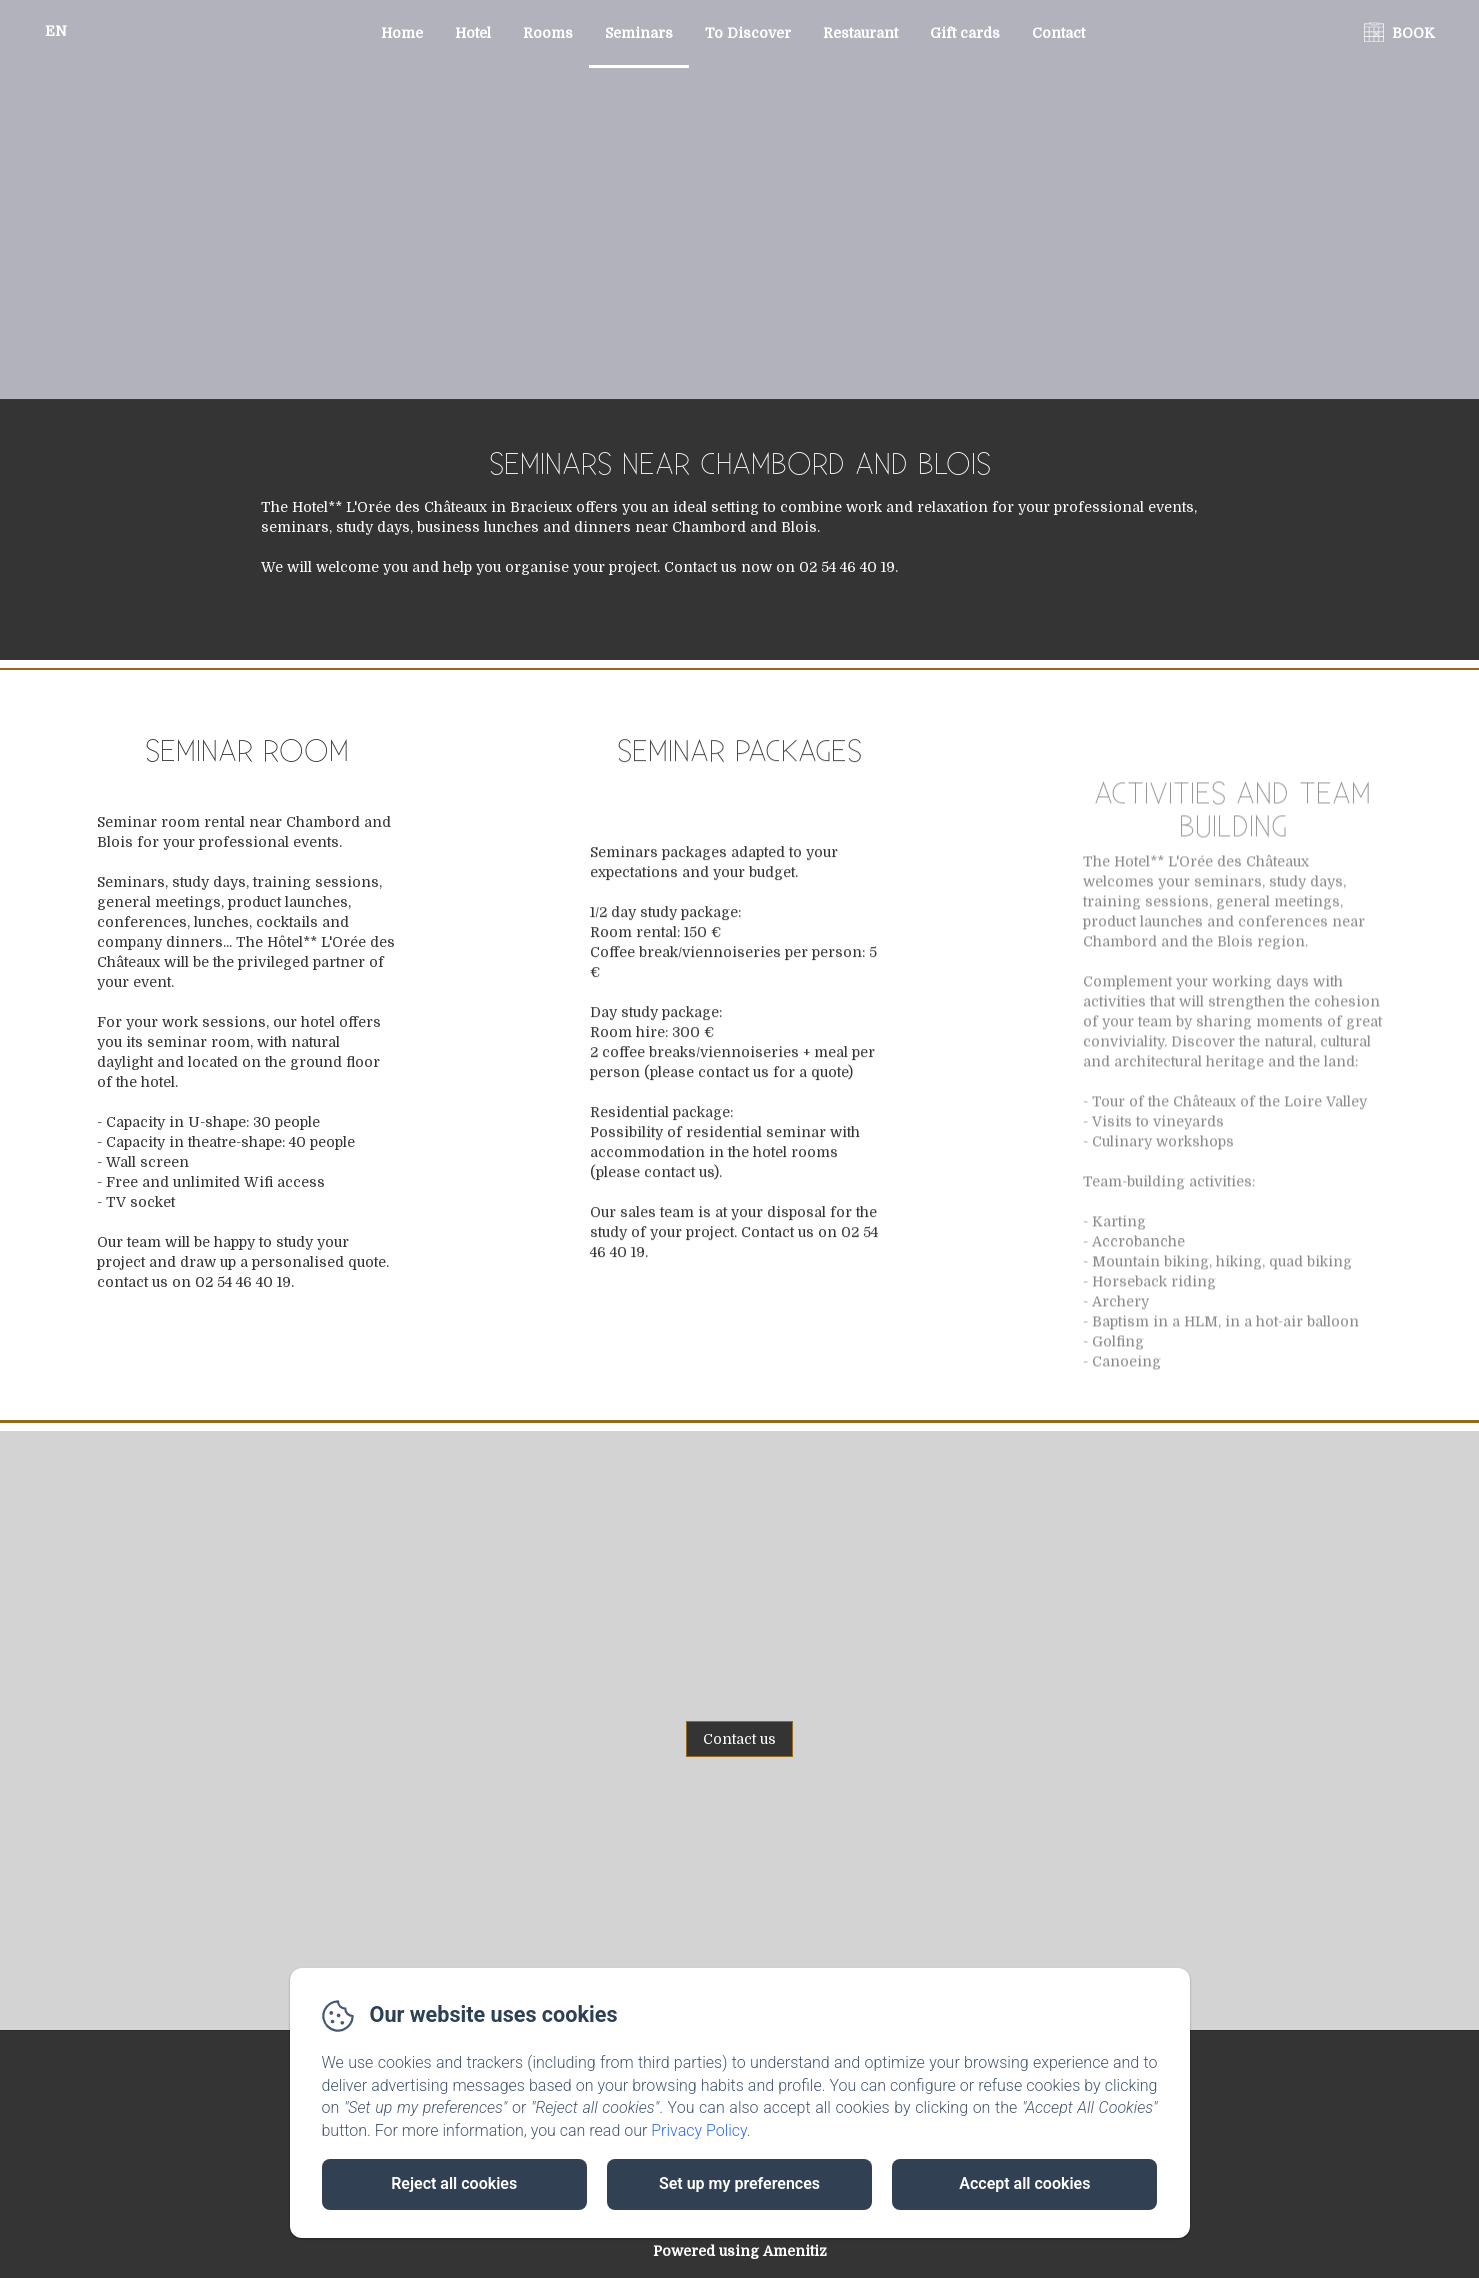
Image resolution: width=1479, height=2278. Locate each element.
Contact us (739, 1739)
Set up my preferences (739, 2183)
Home (402, 33)
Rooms (548, 33)
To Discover (748, 33)
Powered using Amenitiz (740, 2251)
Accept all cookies (1024, 2183)
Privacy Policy (699, 2130)
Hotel (473, 33)
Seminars (639, 33)
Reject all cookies (454, 2183)
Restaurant (860, 33)
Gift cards (965, 33)
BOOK (1413, 33)
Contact (1058, 33)
